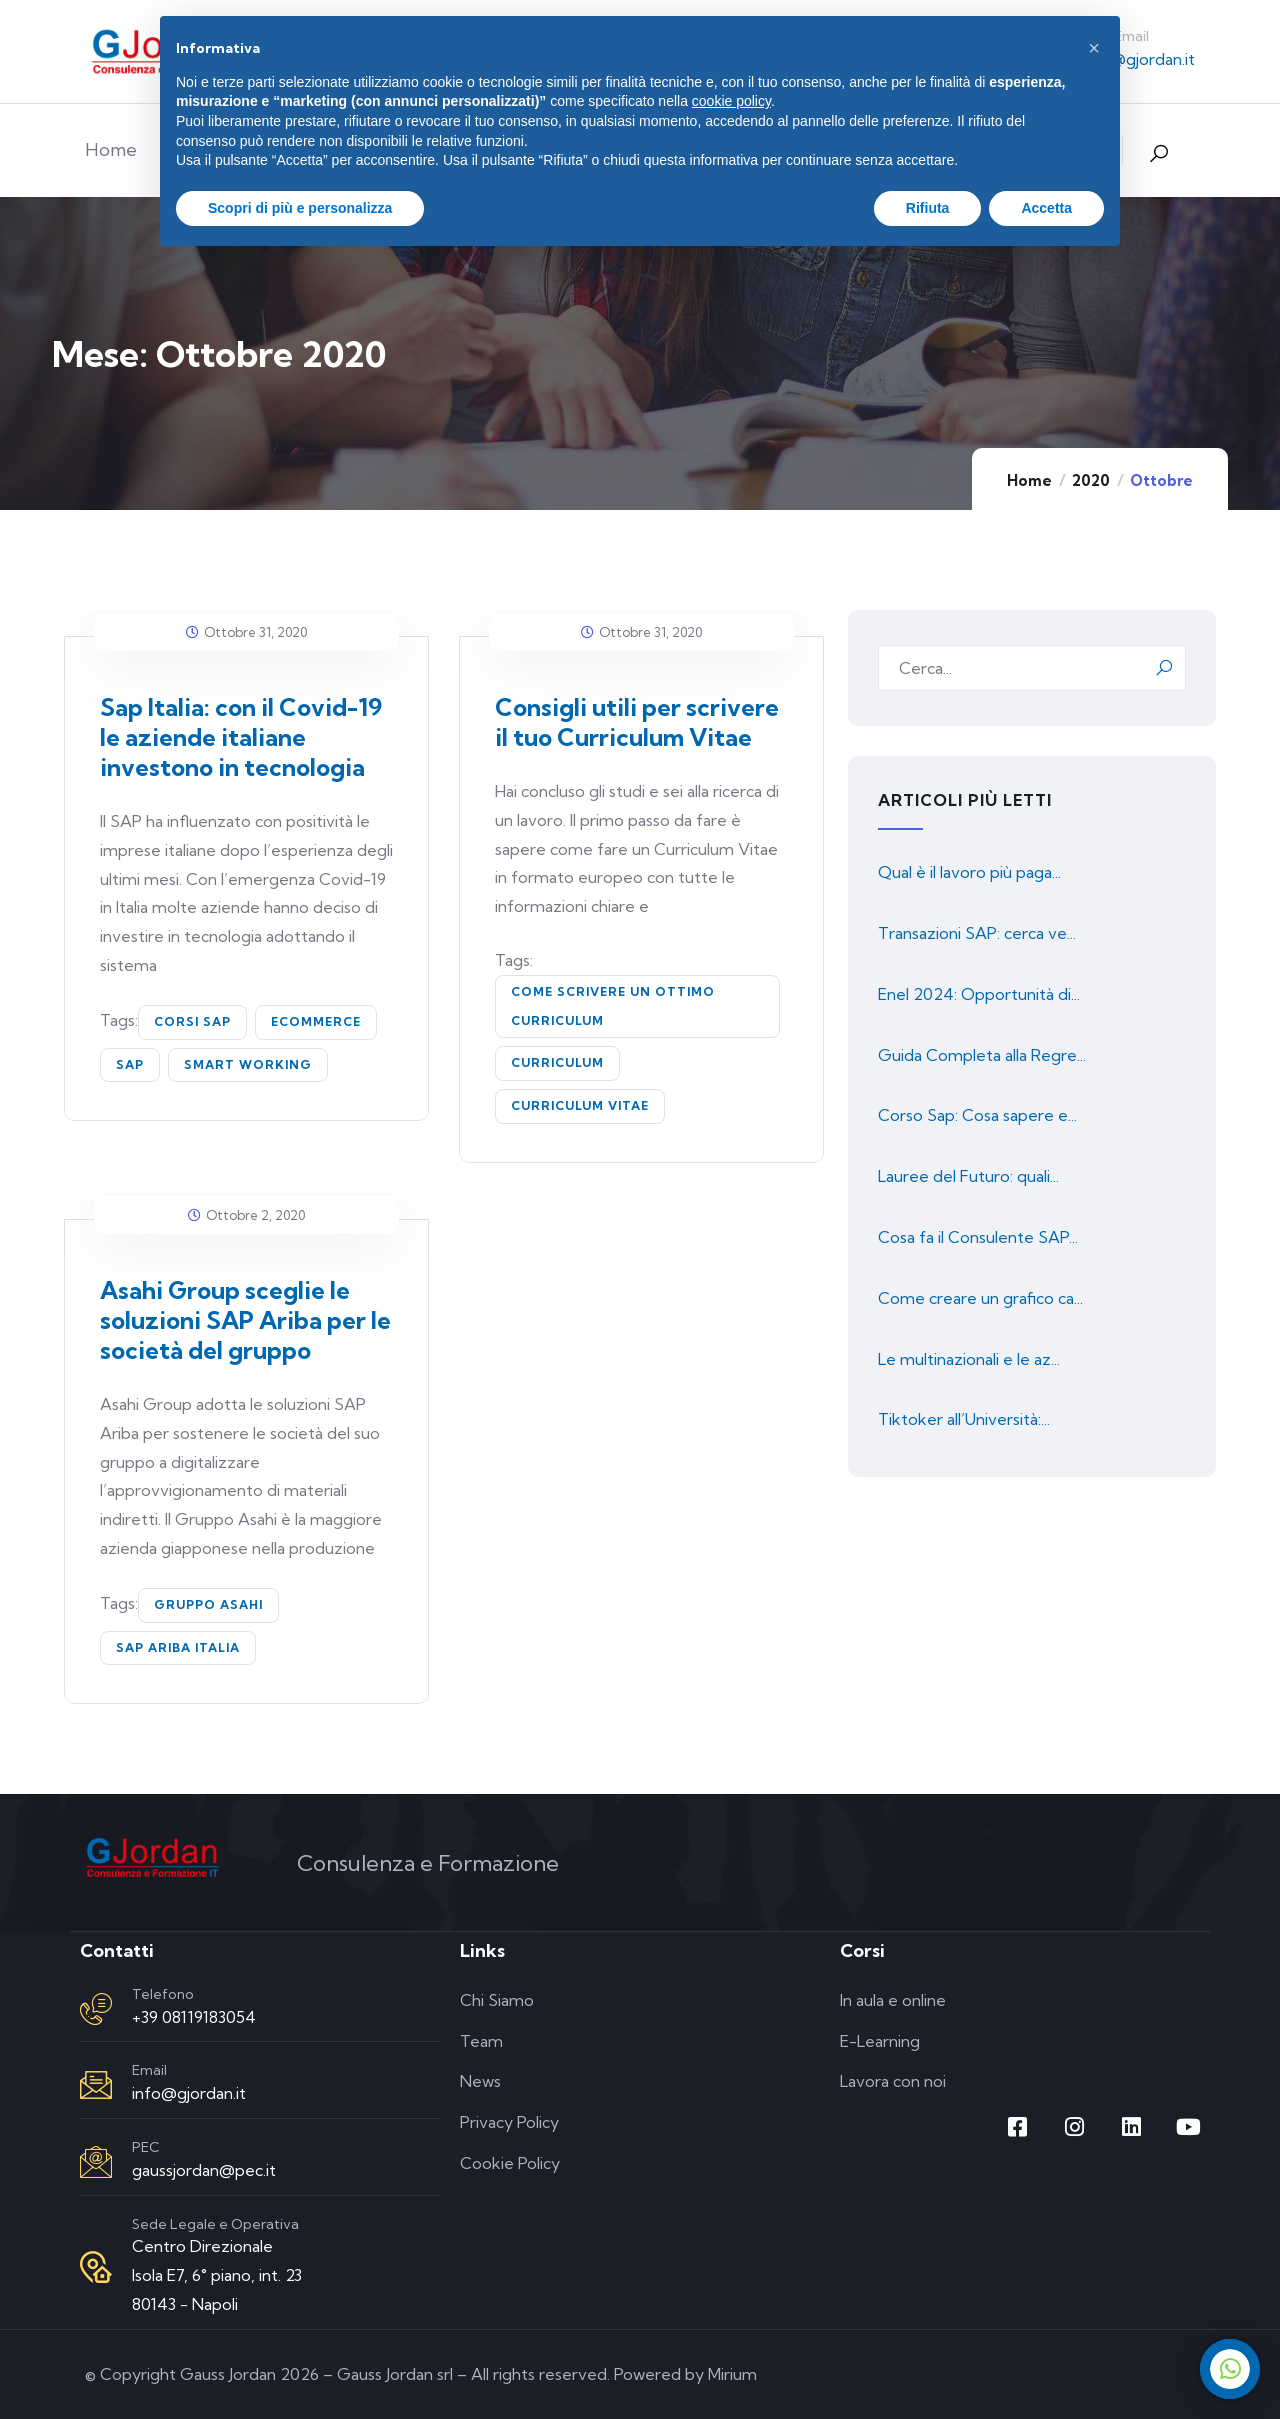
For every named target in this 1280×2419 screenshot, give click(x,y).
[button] (1094, 48)
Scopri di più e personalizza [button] (300, 208)
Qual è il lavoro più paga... (969, 872)
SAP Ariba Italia (178, 1647)
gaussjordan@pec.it (204, 2170)
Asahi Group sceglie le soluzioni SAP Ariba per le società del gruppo (245, 1320)
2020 (1091, 480)
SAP (130, 1064)
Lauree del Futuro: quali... (968, 1176)
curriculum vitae (580, 1105)
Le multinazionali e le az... (969, 1359)
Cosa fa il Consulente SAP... (978, 1237)
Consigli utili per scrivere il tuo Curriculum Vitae (637, 722)
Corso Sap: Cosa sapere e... (977, 1115)
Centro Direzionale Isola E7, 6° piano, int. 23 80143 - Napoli (217, 2275)
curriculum (557, 1062)
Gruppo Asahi (208, 1604)
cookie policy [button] (731, 101)
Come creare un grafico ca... (980, 1298)
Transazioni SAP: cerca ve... (977, 933)
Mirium (732, 2374)
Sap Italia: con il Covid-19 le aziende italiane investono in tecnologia (241, 737)
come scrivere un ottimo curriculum (613, 1006)
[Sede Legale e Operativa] (96, 2267)
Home (1029, 480)
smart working (248, 1064)
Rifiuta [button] (928, 208)
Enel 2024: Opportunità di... (979, 994)
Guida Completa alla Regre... (982, 1055)
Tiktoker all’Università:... (964, 1419)
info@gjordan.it (1138, 59)
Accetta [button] (1046, 208)
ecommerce (316, 1021)
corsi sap (192, 1021)
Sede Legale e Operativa (215, 2224)
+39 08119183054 (194, 2017)
